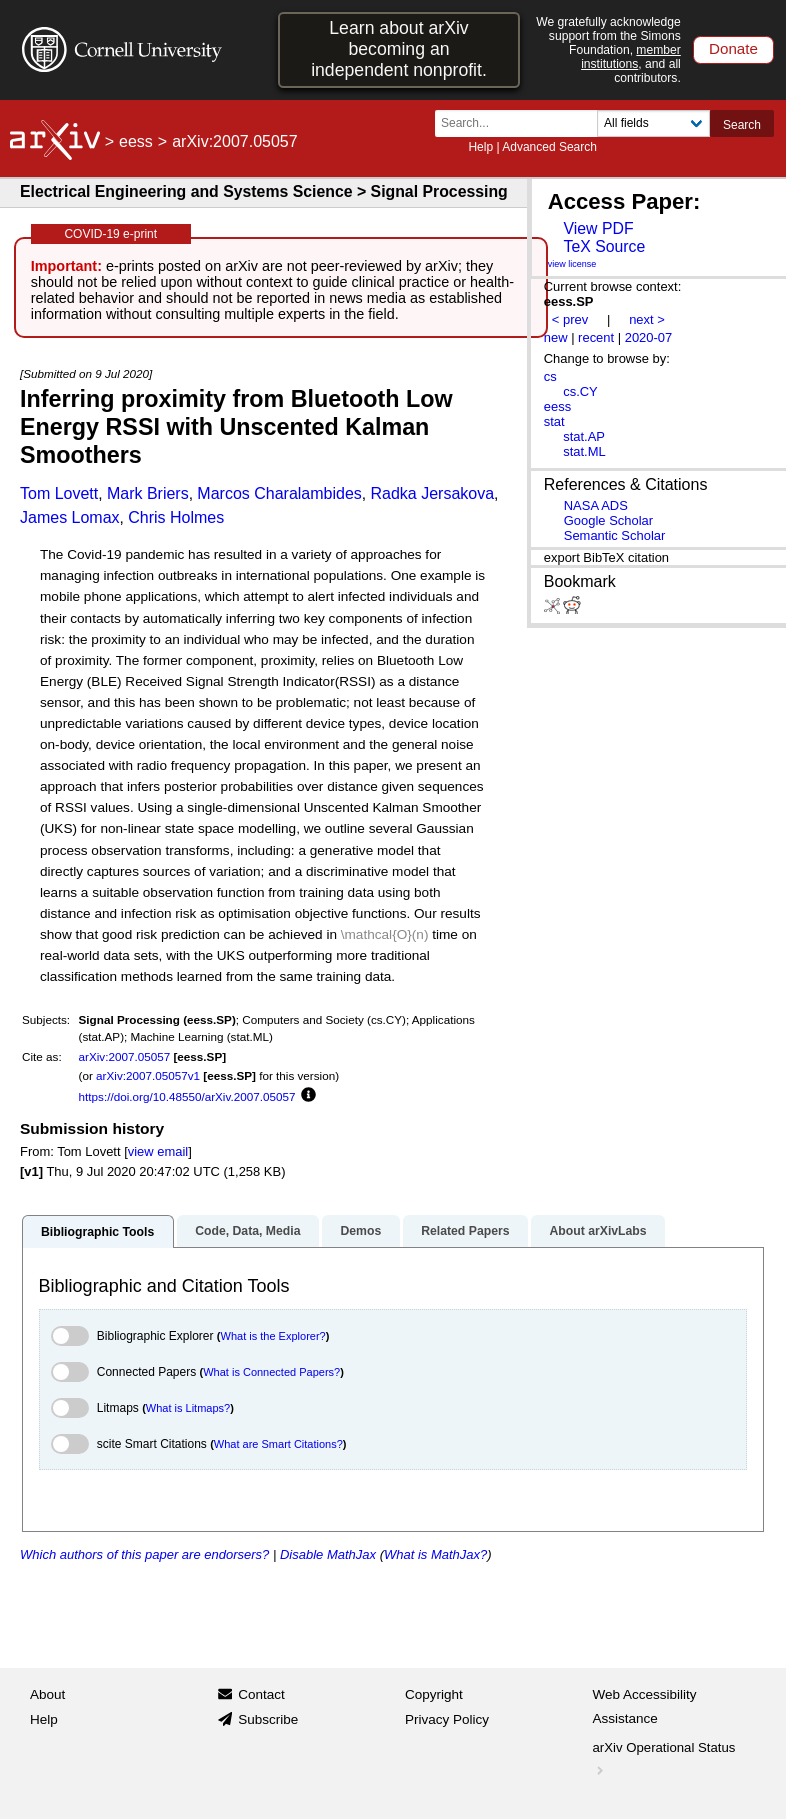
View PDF (598, 228)
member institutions (631, 57)
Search (742, 125)
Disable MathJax (328, 1554)
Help (480, 147)
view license (572, 264)
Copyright (434, 1694)
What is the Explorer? (273, 1336)
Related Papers (465, 1231)
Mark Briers (148, 493)
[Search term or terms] (522, 123)
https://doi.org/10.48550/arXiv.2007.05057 (187, 1096)
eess (136, 141)
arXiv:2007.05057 (125, 1056)
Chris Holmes (176, 517)
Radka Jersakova (432, 493)
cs (550, 376)
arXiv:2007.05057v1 (148, 1075)
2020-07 (649, 337)
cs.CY (580, 391)
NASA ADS (596, 505)
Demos (360, 1231)
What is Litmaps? (188, 1408)
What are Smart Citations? (278, 1444)
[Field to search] (653, 123)
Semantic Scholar (615, 535)
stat (554, 421)
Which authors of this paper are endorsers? (144, 1554)
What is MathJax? (435, 1554)
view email (158, 1151)
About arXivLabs (597, 1231)
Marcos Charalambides (279, 493)
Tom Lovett (59, 493)
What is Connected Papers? (271, 1372)
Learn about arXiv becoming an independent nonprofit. (399, 49)
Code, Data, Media (247, 1231)
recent (596, 337)
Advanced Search (549, 147)
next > (647, 319)
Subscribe (268, 1719)
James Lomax (70, 517)
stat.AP (584, 436)
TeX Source (604, 246)
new (556, 337)
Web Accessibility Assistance (645, 1706)
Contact (261, 1694)
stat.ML (584, 451)
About (47, 1694)
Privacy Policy (447, 1719)
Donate (733, 48)
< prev (570, 319)
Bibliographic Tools (97, 1232)
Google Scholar (608, 520)
